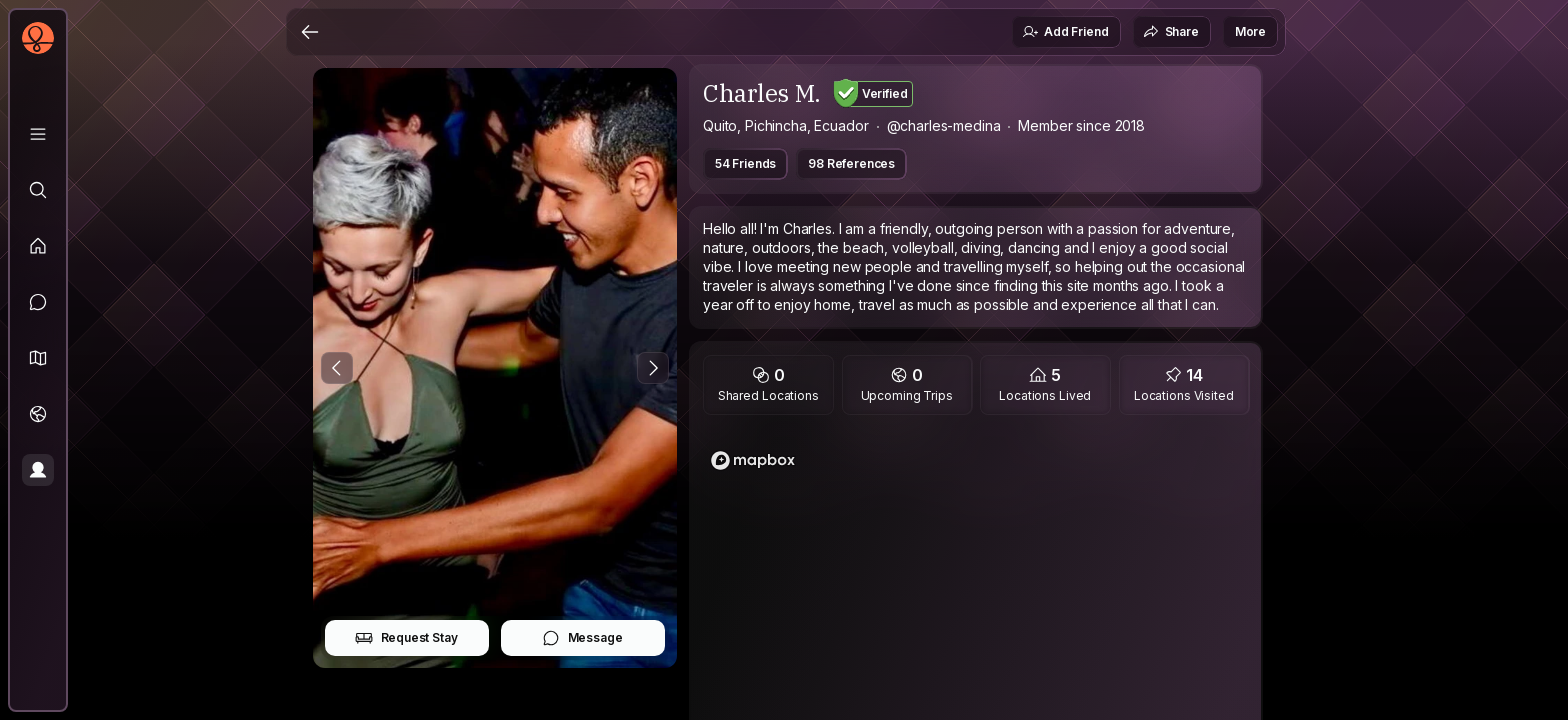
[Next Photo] (653, 368)
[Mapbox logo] (753, 460)
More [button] (1250, 31)
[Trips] (38, 414)
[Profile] (38, 470)
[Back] (310, 32)
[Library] (38, 134)
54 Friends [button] (745, 163)
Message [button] (582, 638)
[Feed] (38, 246)
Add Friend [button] (1065, 32)
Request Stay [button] (406, 638)
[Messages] (38, 302)
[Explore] (38, 190)
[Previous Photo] (337, 368)
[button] (38, 358)
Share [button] (1171, 32)
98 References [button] (851, 163)
